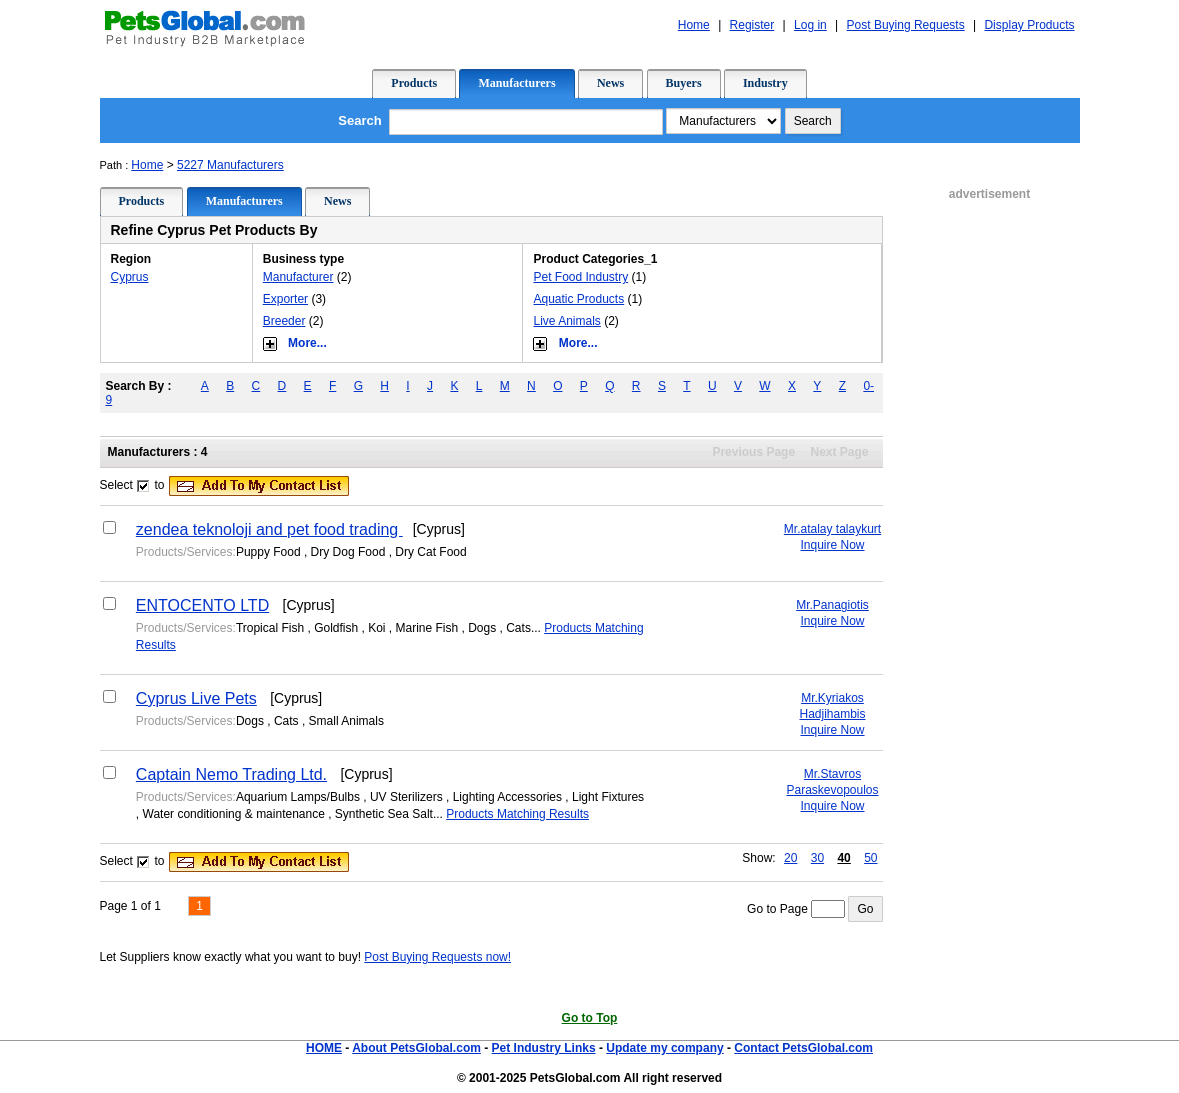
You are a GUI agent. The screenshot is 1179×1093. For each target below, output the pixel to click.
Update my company (664, 1048)
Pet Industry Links (544, 1048)
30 (817, 858)
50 (870, 858)
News (610, 83)
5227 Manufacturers (230, 165)
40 (843, 858)
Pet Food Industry (580, 277)
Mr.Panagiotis (832, 605)
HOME (324, 1048)
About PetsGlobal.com (416, 1048)
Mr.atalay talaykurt (832, 529)
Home (694, 25)
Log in (810, 25)
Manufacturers (516, 83)
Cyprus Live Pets (196, 698)
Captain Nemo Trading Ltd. (231, 774)
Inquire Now (832, 545)
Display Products (1029, 25)
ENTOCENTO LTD (202, 605)
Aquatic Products (578, 299)
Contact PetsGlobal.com (803, 1048)
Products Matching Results (517, 814)
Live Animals (566, 321)
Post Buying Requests (906, 25)
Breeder (284, 321)
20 (790, 858)
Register (752, 25)
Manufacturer (298, 277)
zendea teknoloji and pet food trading (269, 529)
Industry (765, 83)
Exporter (285, 299)
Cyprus (130, 277)
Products (414, 83)
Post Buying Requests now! (437, 957)
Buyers (684, 83)
